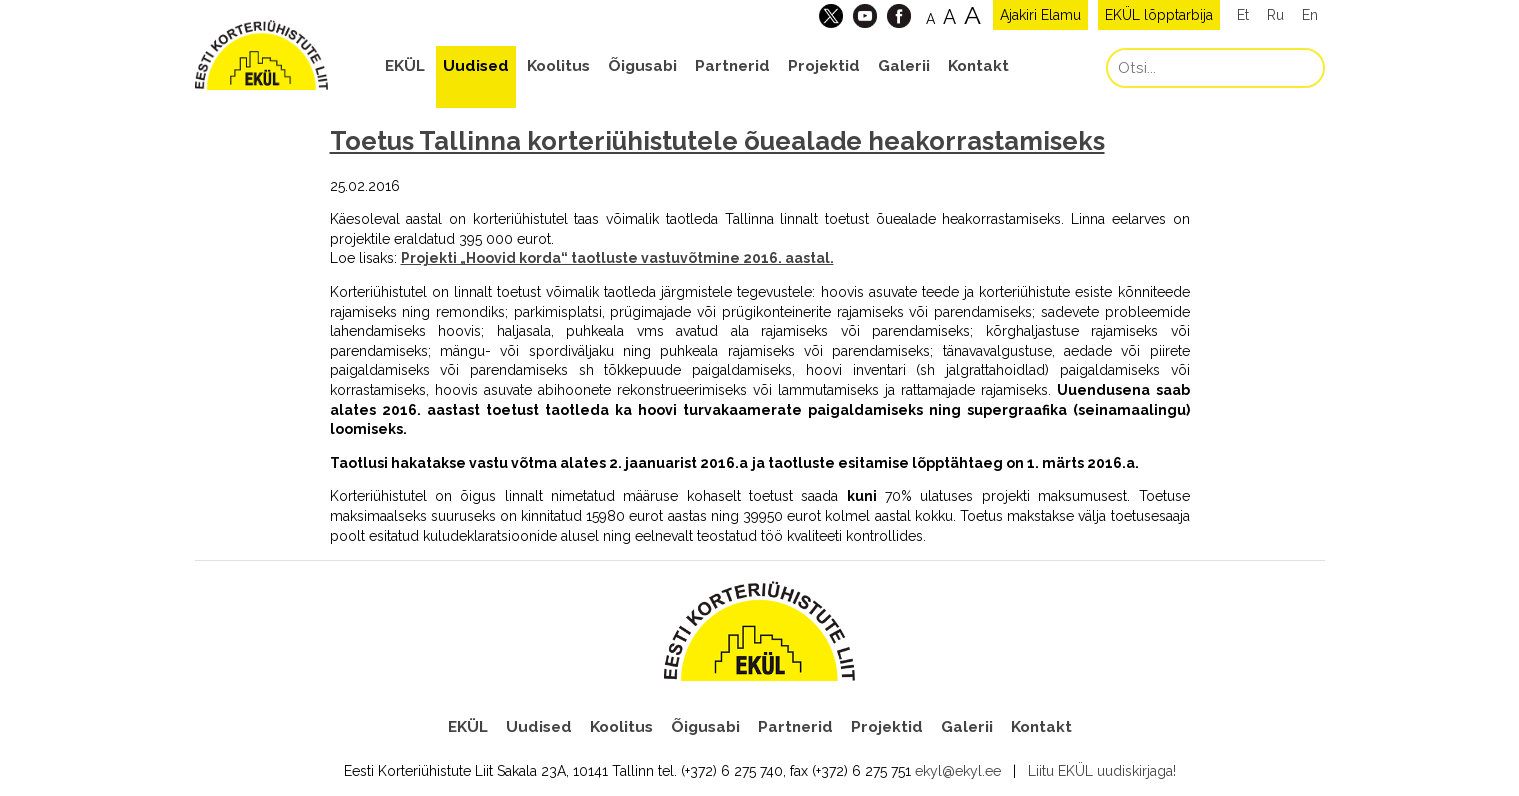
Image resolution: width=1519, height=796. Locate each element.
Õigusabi (642, 66)
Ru (1275, 15)
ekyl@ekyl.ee (958, 771)
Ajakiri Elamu (1040, 15)
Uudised (476, 66)
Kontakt (978, 66)
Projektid (824, 66)
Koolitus (558, 66)
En (1310, 15)
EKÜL (405, 66)
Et (1243, 15)
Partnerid (732, 66)
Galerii (904, 66)
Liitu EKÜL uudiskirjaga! (1102, 771)
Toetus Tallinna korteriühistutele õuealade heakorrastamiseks (717, 141)
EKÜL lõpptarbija (1159, 15)
